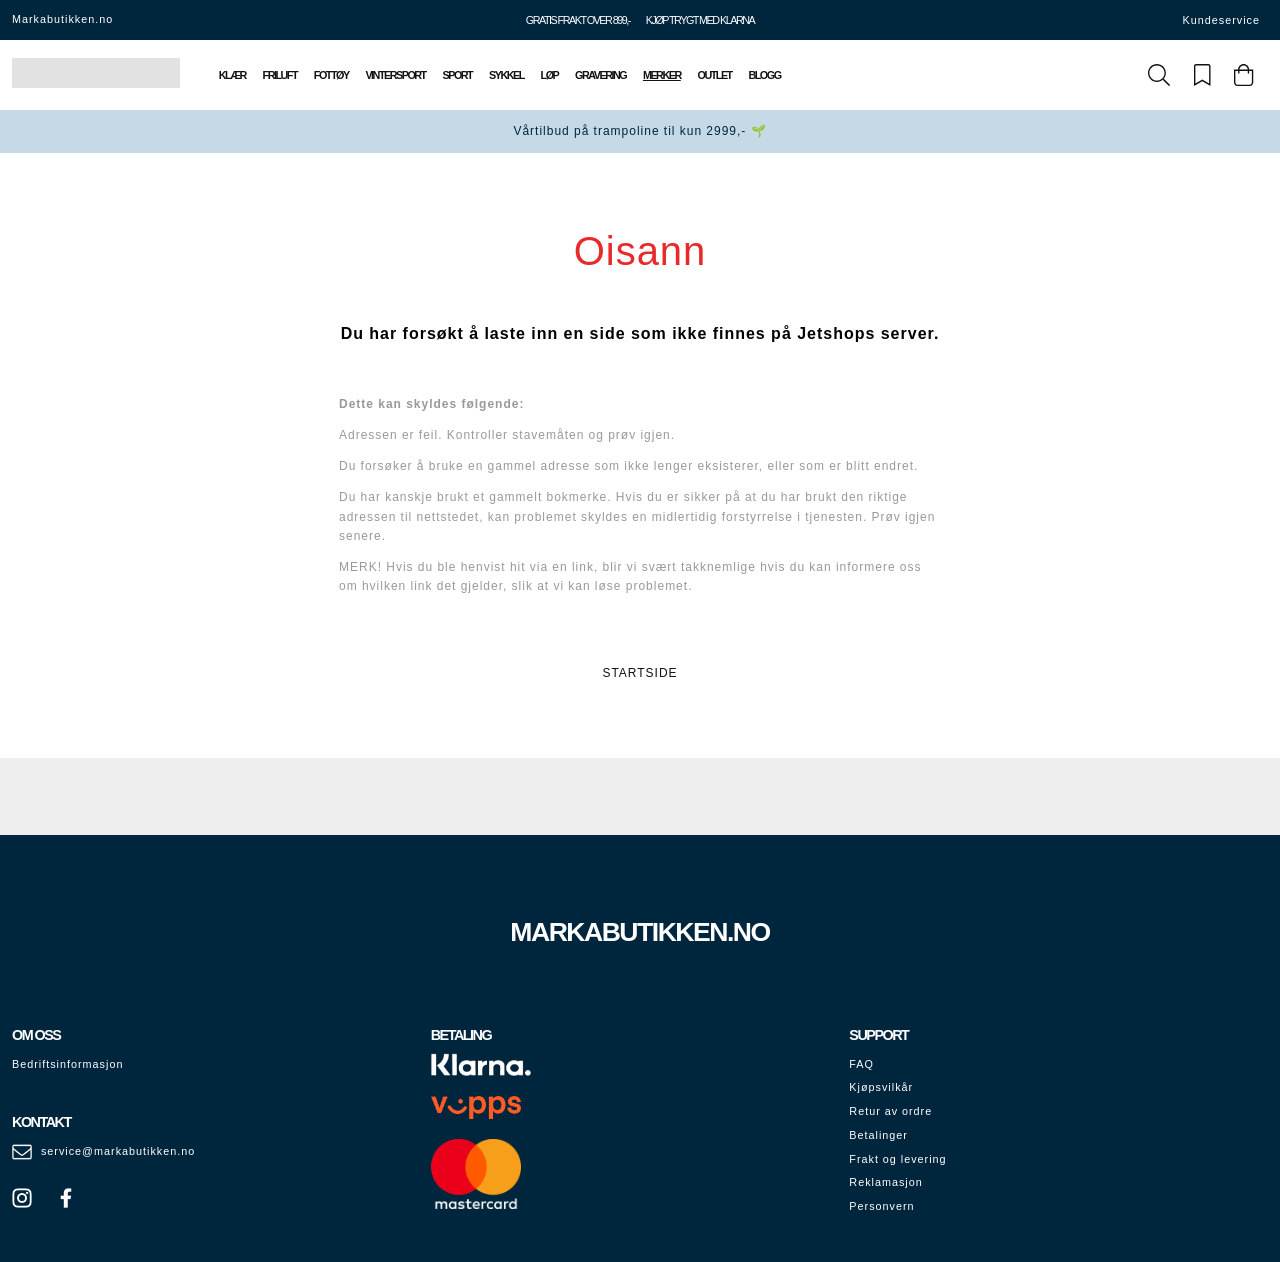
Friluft (280, 75)
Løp (550, 75)
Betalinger (878, 1135)
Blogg (764, 75)
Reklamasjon (885, 1182)
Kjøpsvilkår (881, 1087)
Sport (458, 75)
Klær (232, 75)
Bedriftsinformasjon (67, 1064)
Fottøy (331, 75)
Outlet (715, 75)
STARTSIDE (639, 673)
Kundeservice (1221, 20)
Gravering (600, 75)
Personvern (881, 1206)
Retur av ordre (890, 1111)
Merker (662, 75)
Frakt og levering (897, 1159)
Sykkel (506, 75)
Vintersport (395, 75)
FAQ (861, 1064)
